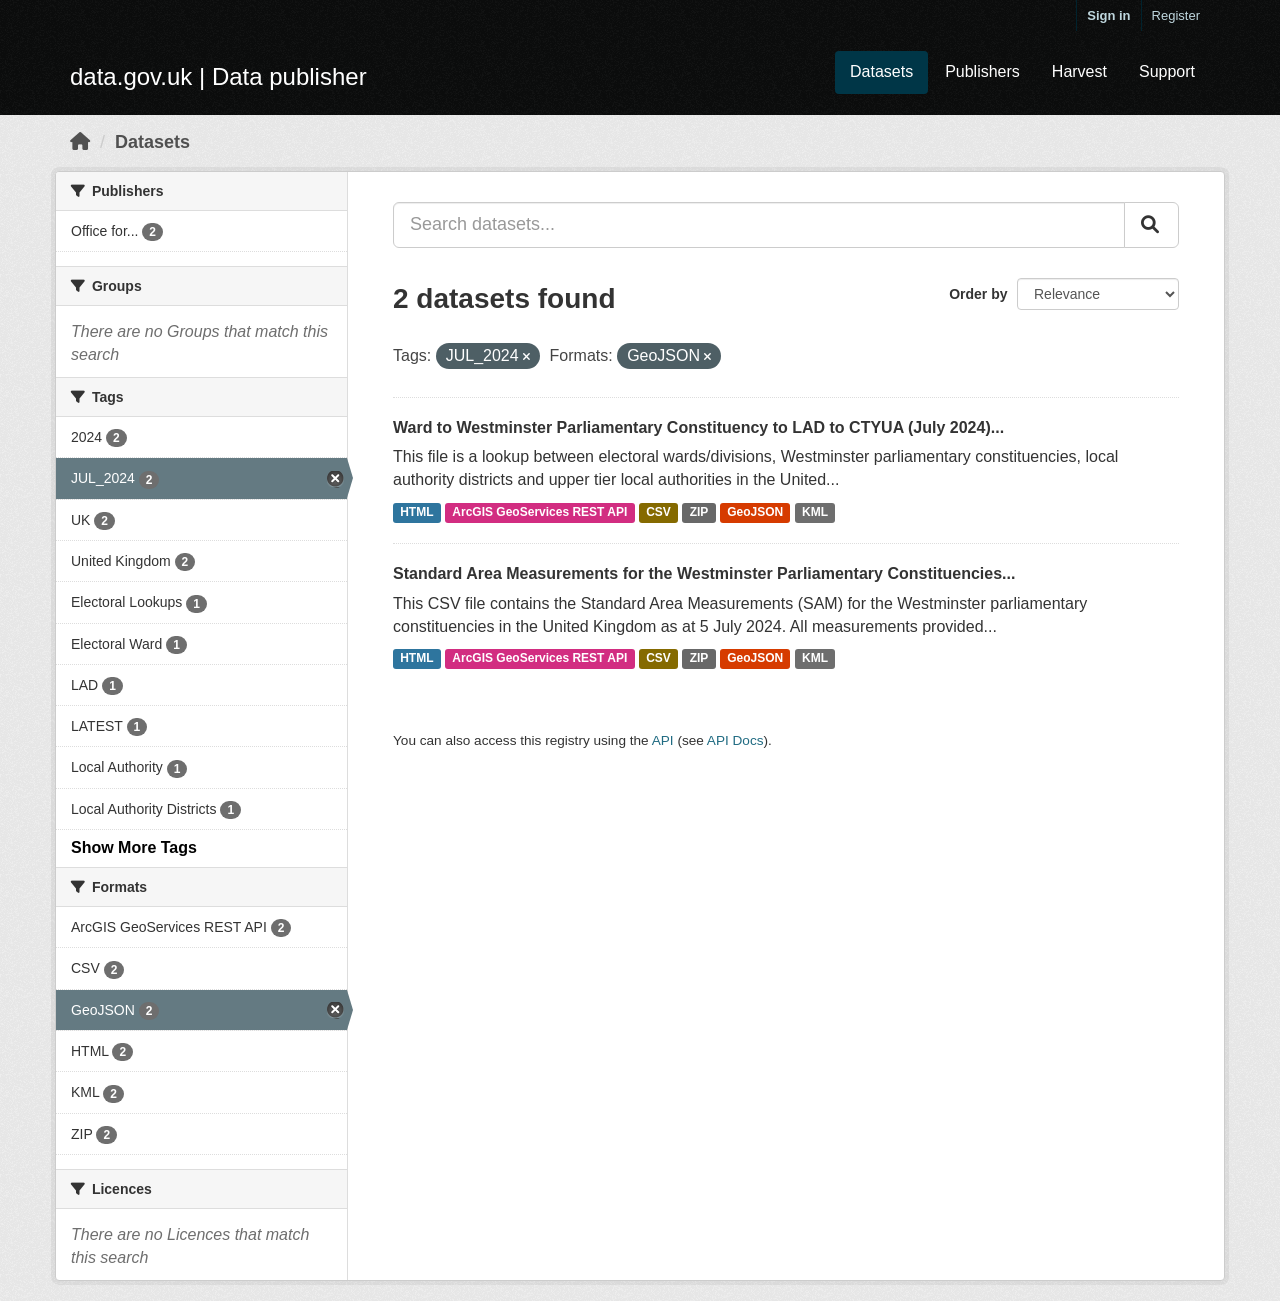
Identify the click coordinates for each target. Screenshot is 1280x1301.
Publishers (982, 71)
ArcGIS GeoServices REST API (539, 512)
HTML (416, 512)
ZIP (699, 512)
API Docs (735, 740)
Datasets (881, 71)
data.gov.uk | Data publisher (218, 76)
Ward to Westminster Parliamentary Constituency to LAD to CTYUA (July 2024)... (698, 427)
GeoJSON (755, 512)
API (663, 740)
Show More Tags (134, 847)
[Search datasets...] (759, 225)
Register (1176, 15)
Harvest (1079, 71)
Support (1167, 71)
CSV (658, 512)
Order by (978, 294)
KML (815, 512)
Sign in (1108, 15)
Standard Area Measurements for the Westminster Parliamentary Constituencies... (704, 573)
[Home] (80, 142)
